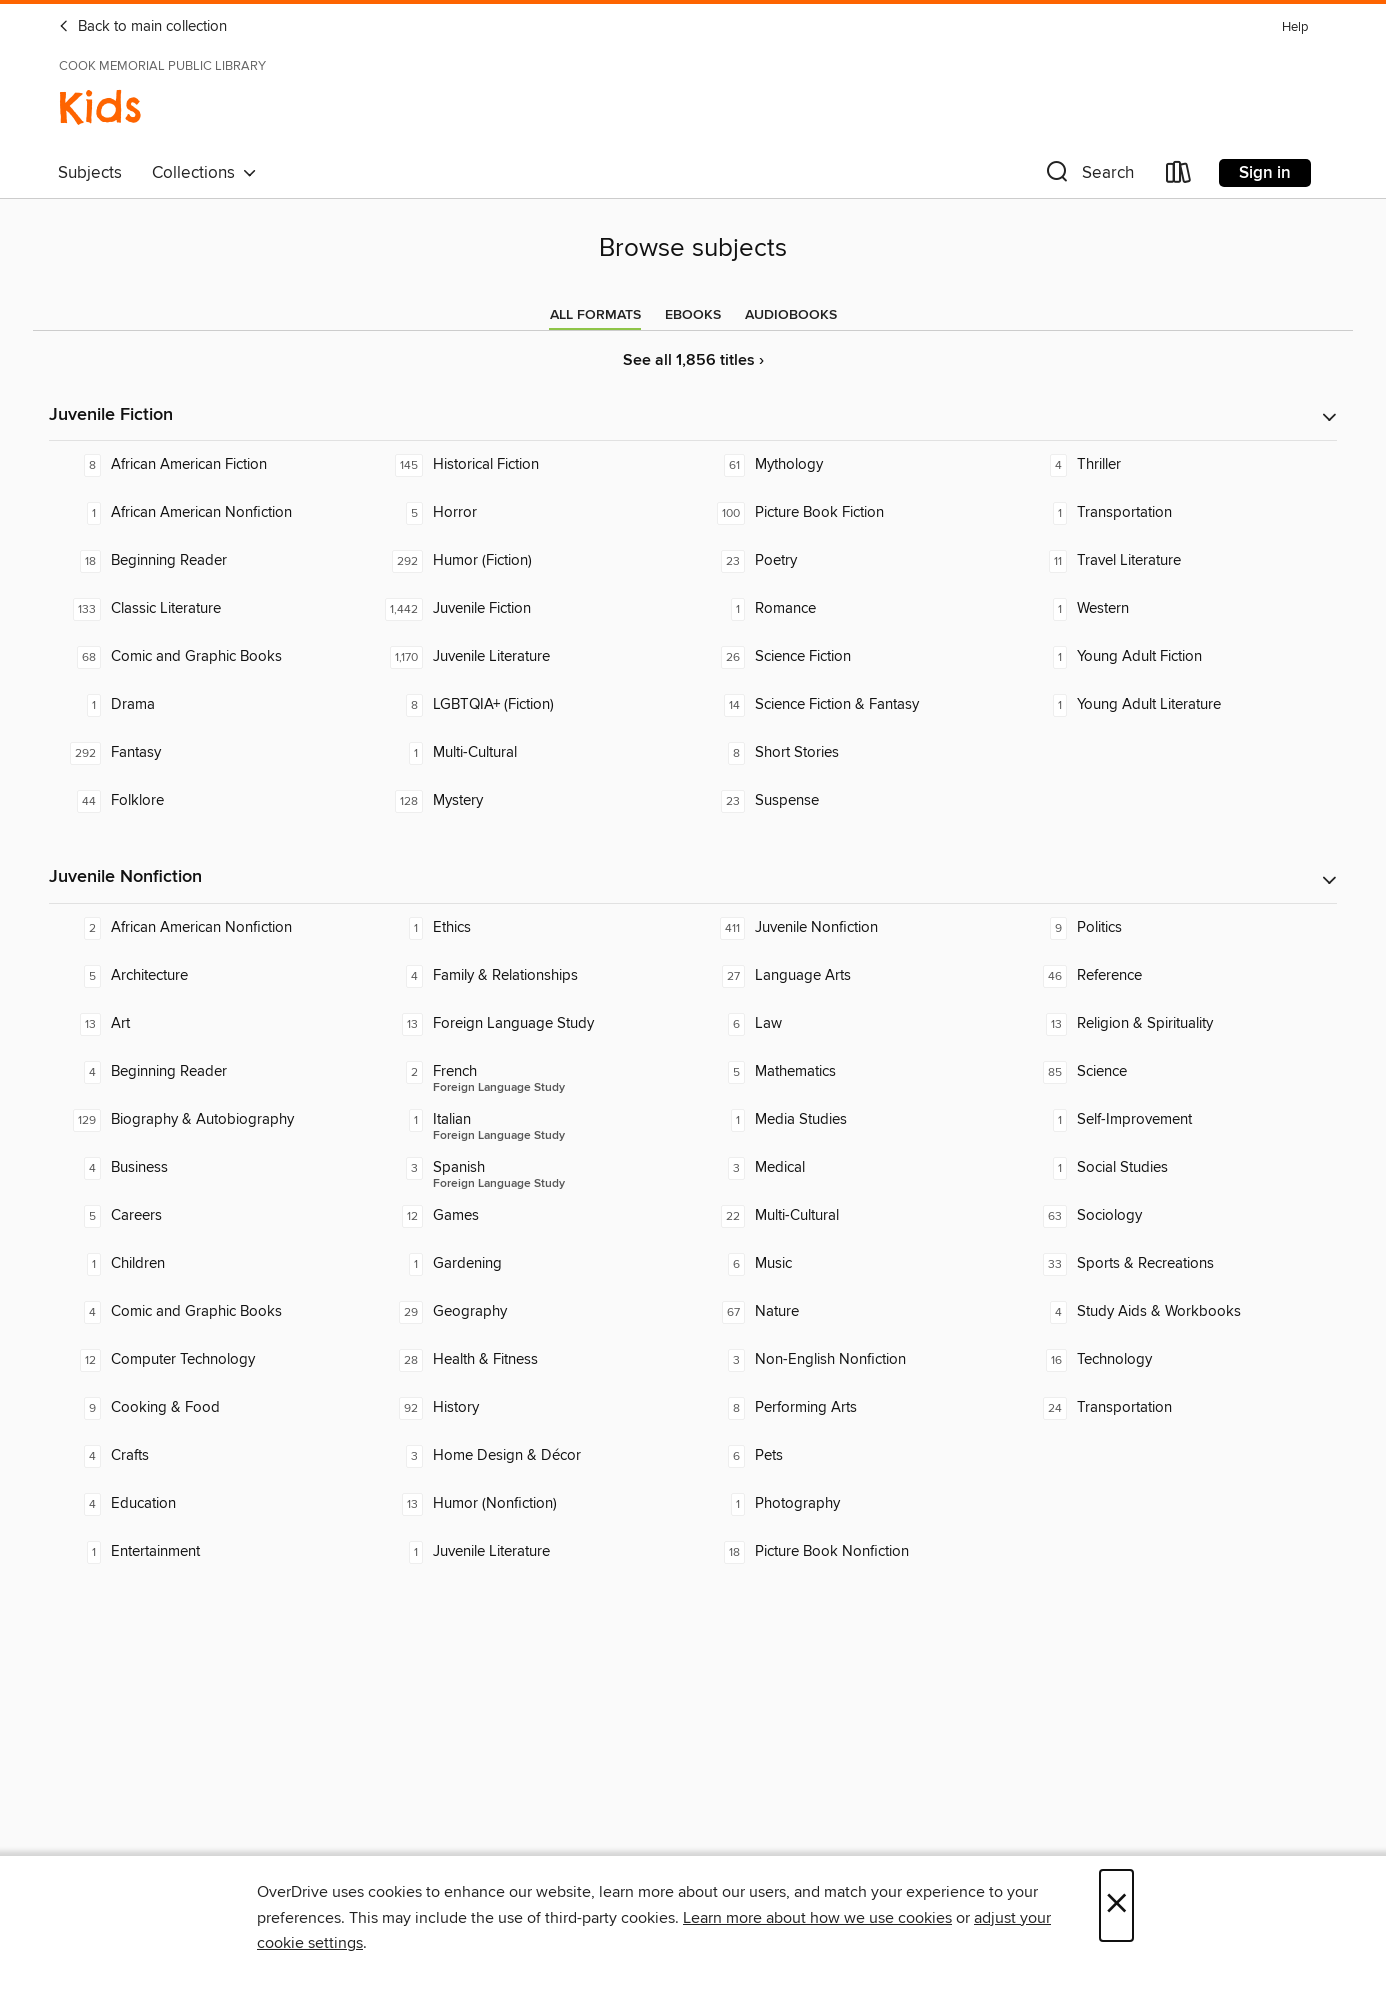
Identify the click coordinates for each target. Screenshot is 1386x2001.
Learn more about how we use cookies (817, 1918)
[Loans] (1179, 176)
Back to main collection (142, 27)
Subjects (90, 173)
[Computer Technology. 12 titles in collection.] (210, 1360)
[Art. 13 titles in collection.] (210, 1024)
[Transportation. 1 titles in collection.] (1176, 513)
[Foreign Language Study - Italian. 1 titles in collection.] (532, 1120)
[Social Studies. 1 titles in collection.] (1176, 1168)
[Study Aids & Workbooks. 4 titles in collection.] (1176, 1312)
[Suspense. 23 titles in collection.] (854, 801)
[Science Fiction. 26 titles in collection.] (854, 657)
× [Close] (1116, 1905)
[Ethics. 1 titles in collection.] (532, 928)
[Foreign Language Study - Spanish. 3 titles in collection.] (532, 1168)
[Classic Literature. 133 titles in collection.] (210, 609)
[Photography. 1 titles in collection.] (854, 1504)
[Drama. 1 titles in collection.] (210, 705)
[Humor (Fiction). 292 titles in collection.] (532, 561)
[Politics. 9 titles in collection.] (1176, 928)
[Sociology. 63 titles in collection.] (1176, 1216)
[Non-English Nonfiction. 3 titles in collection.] (854, 1360)
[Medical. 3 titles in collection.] (854, 1168)
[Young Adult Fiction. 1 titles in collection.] (1176, 657)
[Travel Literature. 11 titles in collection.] (1176, 561)
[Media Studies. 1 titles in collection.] (854, 1120)
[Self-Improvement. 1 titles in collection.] (1176, 1120)
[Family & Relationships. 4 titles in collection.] (532, 976)
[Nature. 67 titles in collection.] (854, 1312)
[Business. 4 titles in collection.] (210, 1168)
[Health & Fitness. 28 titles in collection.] (532, 1360)
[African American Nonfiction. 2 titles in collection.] (210, 928)
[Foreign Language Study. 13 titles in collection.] (532, 1024)
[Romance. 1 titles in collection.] (854, 609)
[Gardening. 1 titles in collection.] (532, 1264)
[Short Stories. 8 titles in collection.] (854, 753)
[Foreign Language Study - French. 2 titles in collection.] (532, 1072)
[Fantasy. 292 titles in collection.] (210, 753)
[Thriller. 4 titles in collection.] (1176, 465)
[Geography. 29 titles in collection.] (532, 1312)
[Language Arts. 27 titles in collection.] (854, 976)
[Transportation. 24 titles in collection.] (1176, 1408)
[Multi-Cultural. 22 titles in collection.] (854, 1216)
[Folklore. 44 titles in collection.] (210, 801)
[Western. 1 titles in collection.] (1176, 609)
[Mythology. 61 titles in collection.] (854, 465)
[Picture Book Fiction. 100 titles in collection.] (854, 513)
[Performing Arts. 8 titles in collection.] (854, 1408)
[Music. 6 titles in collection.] (854, 1264)
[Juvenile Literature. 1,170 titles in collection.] (532, 657)
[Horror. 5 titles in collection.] (532, 513)
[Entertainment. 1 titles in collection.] (210, 1552)
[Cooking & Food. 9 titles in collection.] (210, 1408)
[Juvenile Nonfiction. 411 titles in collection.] (854, 928)
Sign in (1265, 173)
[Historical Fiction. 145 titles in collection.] (532, 465)
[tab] (595, 315)
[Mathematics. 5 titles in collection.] (854, 1072)
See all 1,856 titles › (693, 360)
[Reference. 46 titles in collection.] (1176, 976)
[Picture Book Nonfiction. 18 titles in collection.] (854, 1552)
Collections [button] (204, 173)
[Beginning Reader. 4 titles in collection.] (210, 1072)
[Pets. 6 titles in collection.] (854, 1456)
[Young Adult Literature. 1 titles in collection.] (1176, 705)
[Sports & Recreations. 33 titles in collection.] (1176, 1264)
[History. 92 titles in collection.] (532, 1408)
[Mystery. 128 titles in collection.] (532, 801)
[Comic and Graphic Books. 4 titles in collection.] (210, 1312)
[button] (1088, 176)
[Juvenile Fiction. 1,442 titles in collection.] (532, 609)
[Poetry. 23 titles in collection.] (854, 561)
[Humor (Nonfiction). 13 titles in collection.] (532, 1504)
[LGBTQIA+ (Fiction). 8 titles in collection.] (532, 705)
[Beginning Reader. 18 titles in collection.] (210, 561)
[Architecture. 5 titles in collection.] (210, 976)
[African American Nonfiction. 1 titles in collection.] (210, 513)
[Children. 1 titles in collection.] (210, 1264)
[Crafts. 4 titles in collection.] (210, 1456)
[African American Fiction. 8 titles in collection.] (210, 465)
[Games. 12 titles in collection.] (532, 1216)
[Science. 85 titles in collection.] (1176, 1072)
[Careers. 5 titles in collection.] (210, 1216)
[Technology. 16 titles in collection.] (1176, 1360)
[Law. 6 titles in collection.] (854, 1024)
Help (1295, 27)
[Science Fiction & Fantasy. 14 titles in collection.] (854, 705)
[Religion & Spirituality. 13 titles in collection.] (1176, 1024)
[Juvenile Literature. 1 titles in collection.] (532, 1552)
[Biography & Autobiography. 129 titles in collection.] (210, 1120)
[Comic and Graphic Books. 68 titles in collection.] (210, 657)
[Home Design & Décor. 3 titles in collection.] (532, 1456)
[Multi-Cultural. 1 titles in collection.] (532, 753)
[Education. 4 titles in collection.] (210, 1504)
